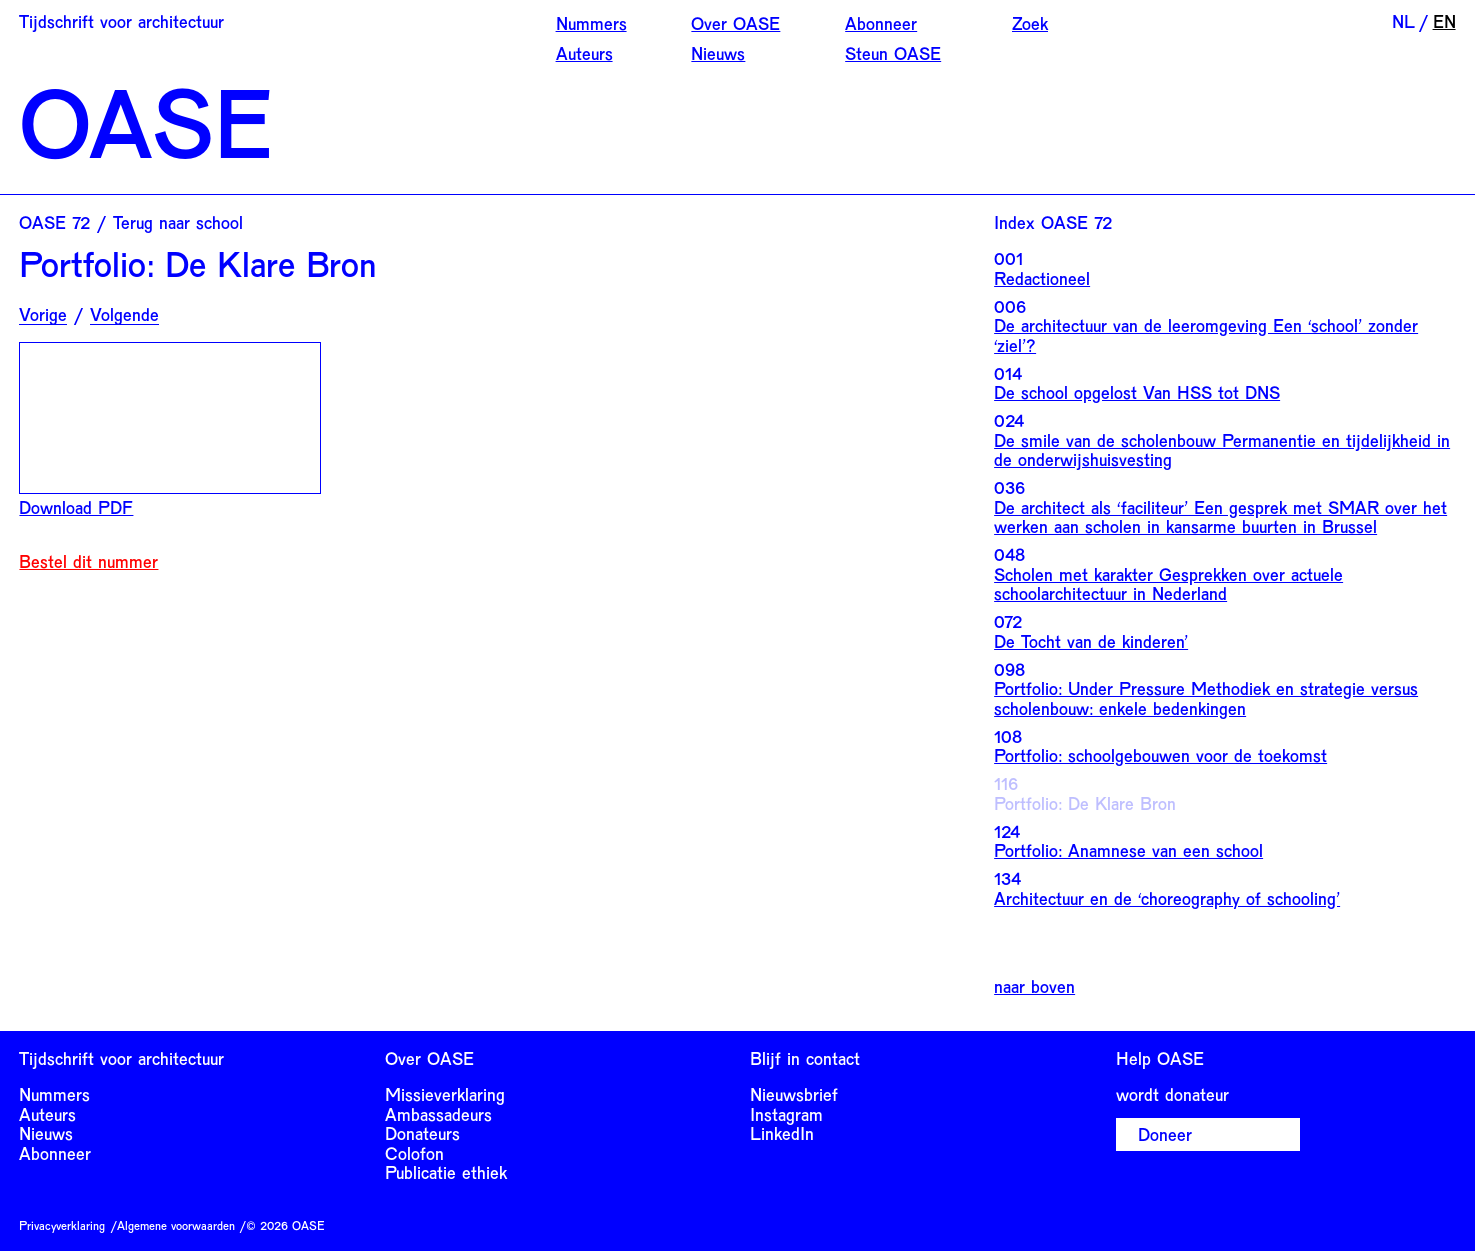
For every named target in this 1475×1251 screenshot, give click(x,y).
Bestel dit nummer (88, 561)
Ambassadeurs (438, 1114)
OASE (146, 120)
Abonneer (881, 23)
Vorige (43, 314)
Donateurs (422, 1133)
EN (1444, 21)
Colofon (414, 1153)
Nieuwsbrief (794, 1094)
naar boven (1034, 986)
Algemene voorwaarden (176, 1225)
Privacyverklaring (62, 1225)
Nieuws (718, 53)
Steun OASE (893, 53)
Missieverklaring (445, 1094)
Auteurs (584, 53)
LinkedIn (782, 1133)
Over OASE (735, 23)
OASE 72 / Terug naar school (131, 222)
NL (1403, 21)
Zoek (1030, 23)
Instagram (786, 1114)
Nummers (591, 23)
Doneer (1165, 1134)
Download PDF (76, 507)
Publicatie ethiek (446, 1172)
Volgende (124, 314)
